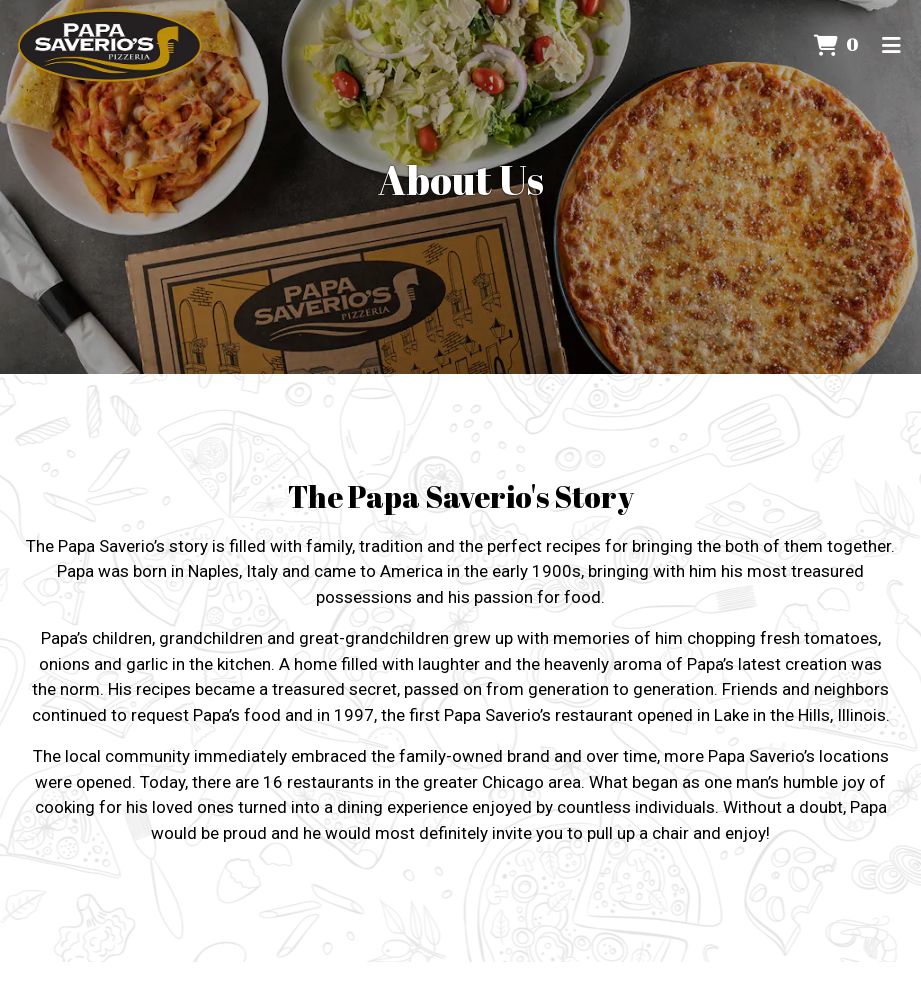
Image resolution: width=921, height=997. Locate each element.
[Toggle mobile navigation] (891, 45)
